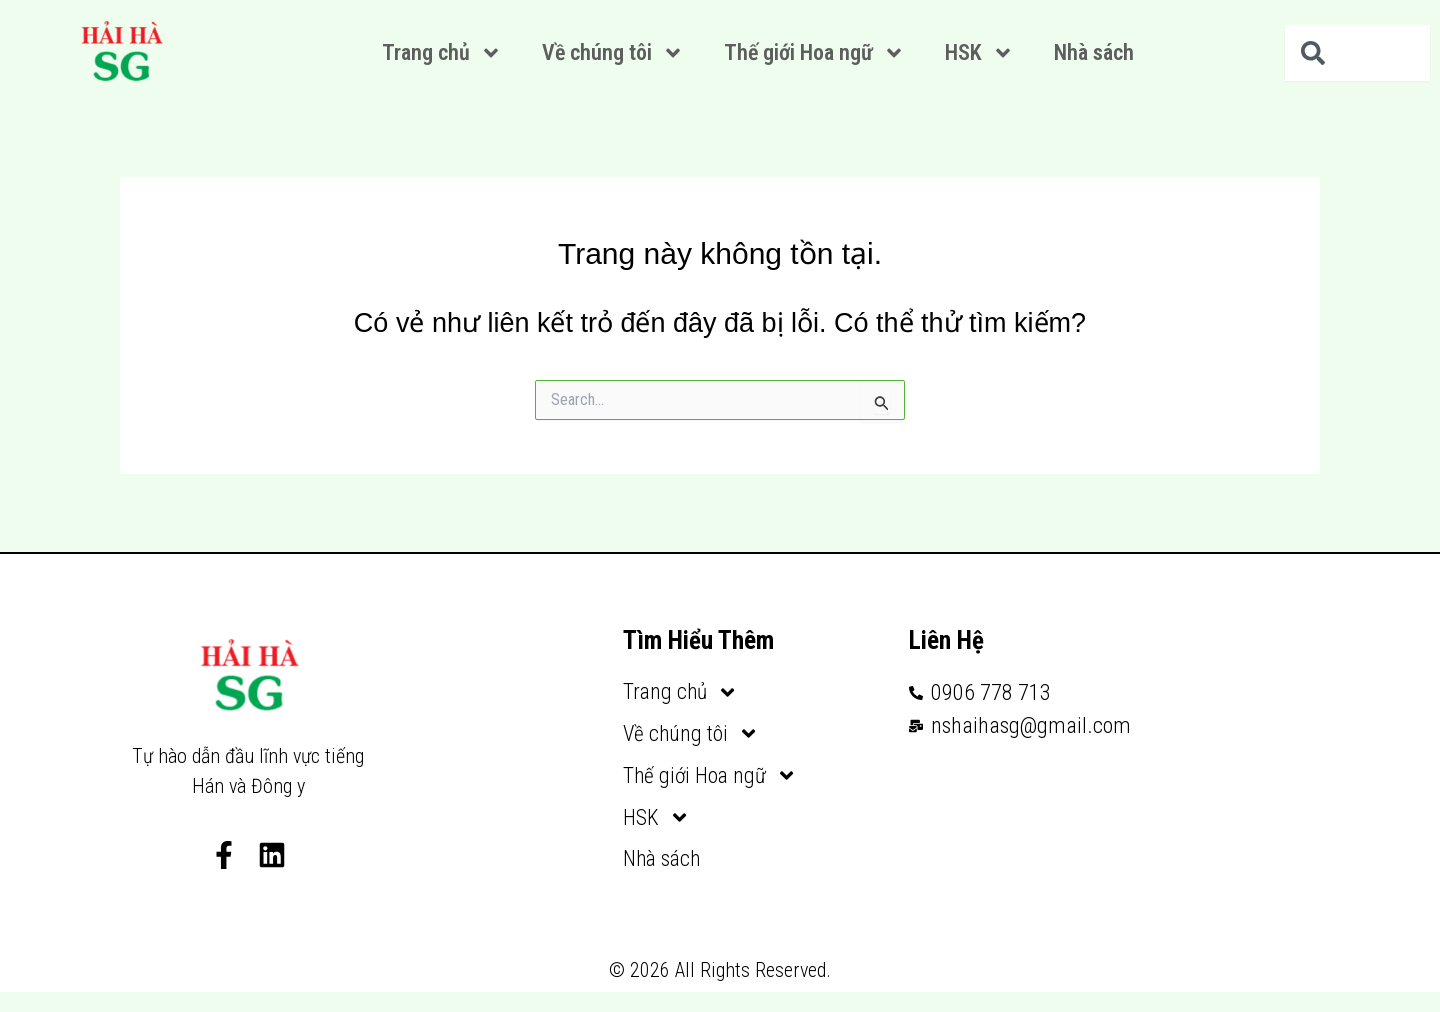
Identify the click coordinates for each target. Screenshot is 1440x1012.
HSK (979, 53)
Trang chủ (442, 53)
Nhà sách (1094, 52)
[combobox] (1357, 53)
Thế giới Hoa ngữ (814, 53)
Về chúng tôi (613, 53)
